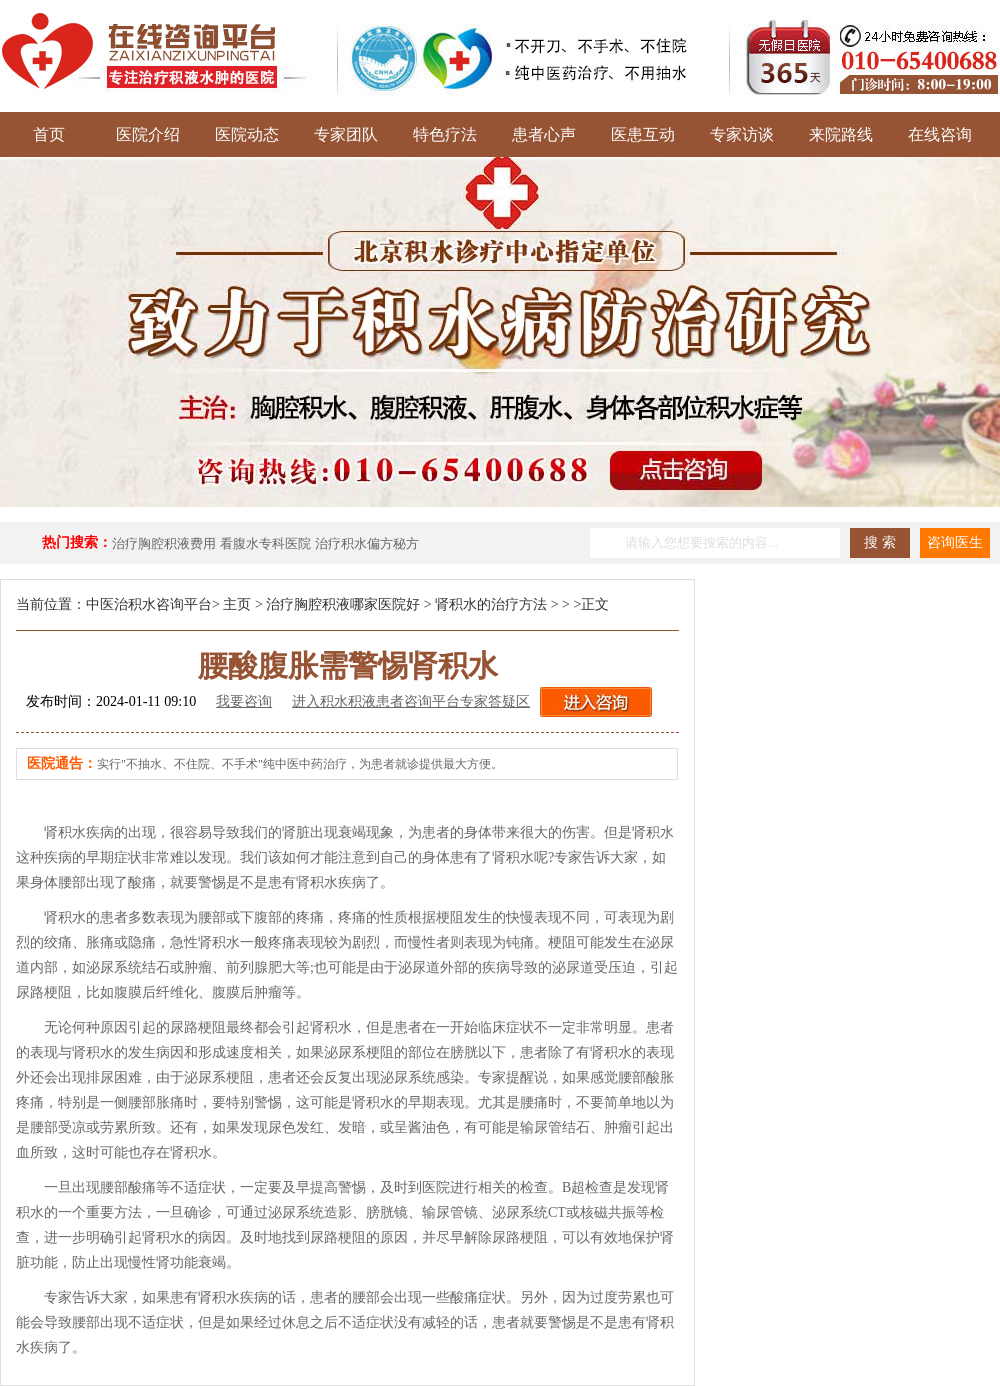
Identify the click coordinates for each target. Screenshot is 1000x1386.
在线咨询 (940, 134)
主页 (237, 604)
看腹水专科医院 (265, 543)
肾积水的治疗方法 (491, 604)
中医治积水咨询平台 (149, 604)
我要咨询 (244, 701)
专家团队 (346, 134)
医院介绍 (148, 134)
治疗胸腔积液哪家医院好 (343, 604)
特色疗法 (445, 134)
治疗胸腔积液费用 (164, 543)
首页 (49, 134)
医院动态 (247, 134)
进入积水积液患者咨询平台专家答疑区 (411, 701)
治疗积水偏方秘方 (367, 543)
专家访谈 (742, 134)
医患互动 (643, 134)
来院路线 (841, 134)
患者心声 (544, 134)
